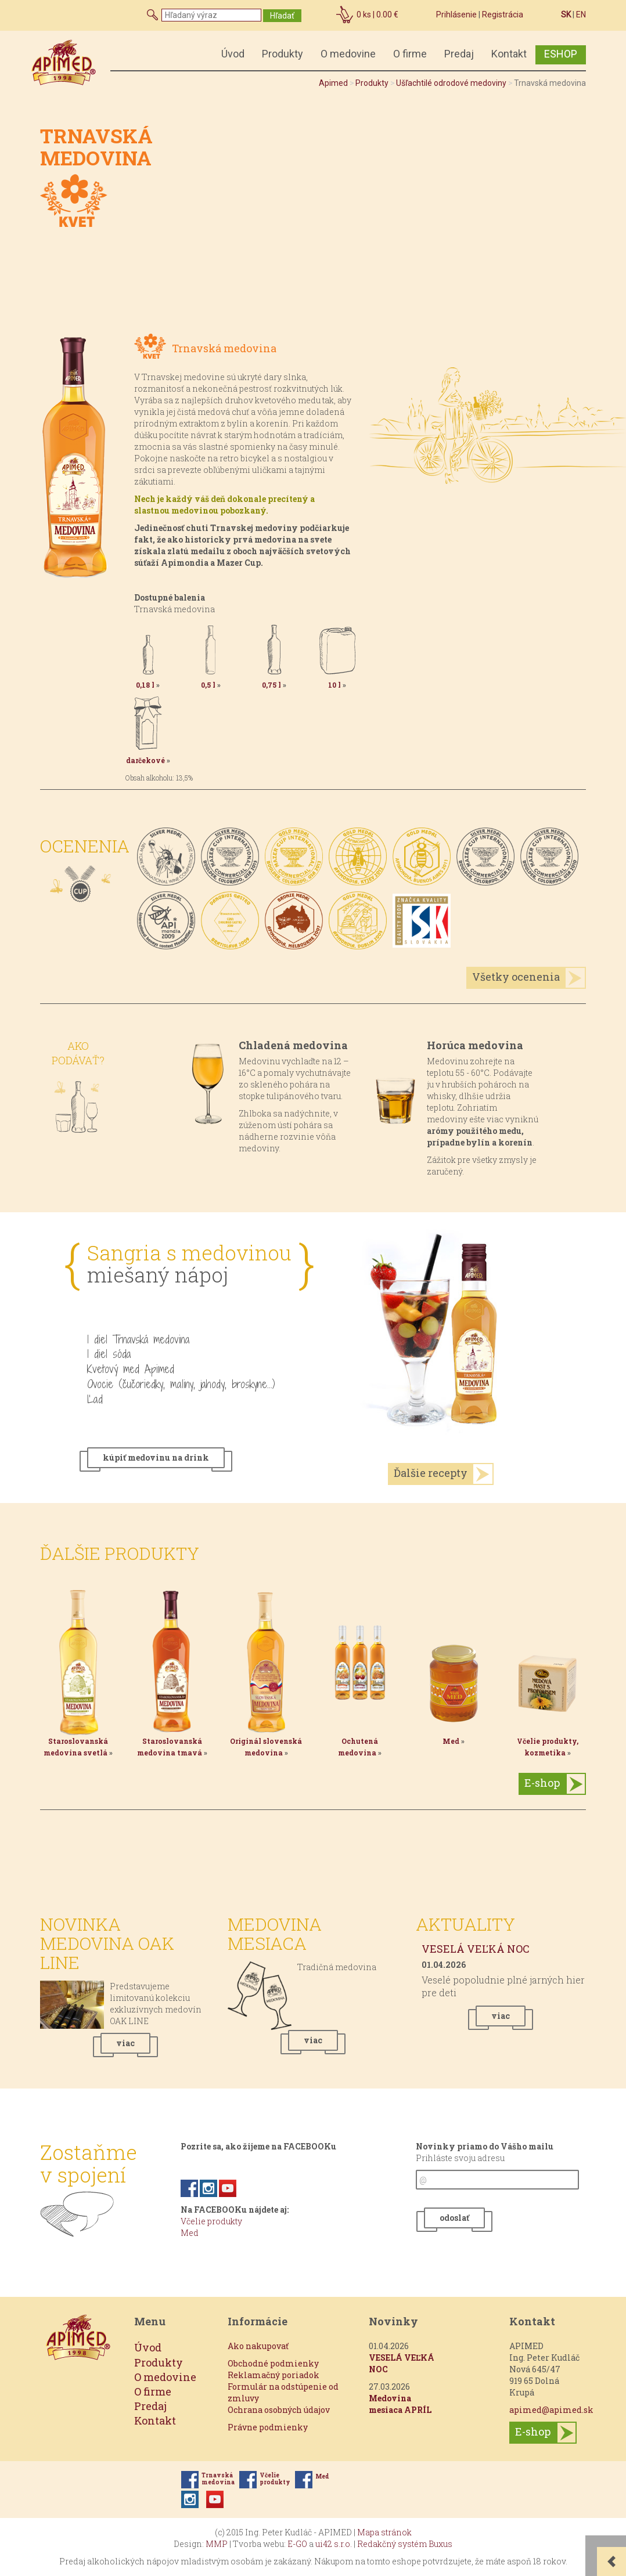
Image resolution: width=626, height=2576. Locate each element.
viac (125, 2042)
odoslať (454, 2217)
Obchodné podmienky (273, 2363)
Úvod (232, 54)
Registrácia (502, 14)
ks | (377, 14)
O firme (410, 54)
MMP (217, 2543)
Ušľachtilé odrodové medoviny (451, 83)
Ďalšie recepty (430, 1473)
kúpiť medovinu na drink (156, 1457)
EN (581, 14)
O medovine (348, 54)
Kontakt (509, 54)
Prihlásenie (456, 14)
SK (566, 14)
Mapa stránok (384, 2532)
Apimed (333, 83)
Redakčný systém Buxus (404, 2543)
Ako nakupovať (258, 2345)
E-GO (297, 2543)
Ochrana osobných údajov (279, 2409)
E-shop (542, 1783)
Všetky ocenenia (516, 977)
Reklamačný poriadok (273, 2374)
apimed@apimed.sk (551, 2409)
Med (190, 2232)
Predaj (459, 54)
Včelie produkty (211, 2221)
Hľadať (282, 15)
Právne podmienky (268, 2427)
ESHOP (560, 54)
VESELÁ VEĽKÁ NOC (476, 1949)
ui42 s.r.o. (333, 2543)
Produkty (282, 54)
